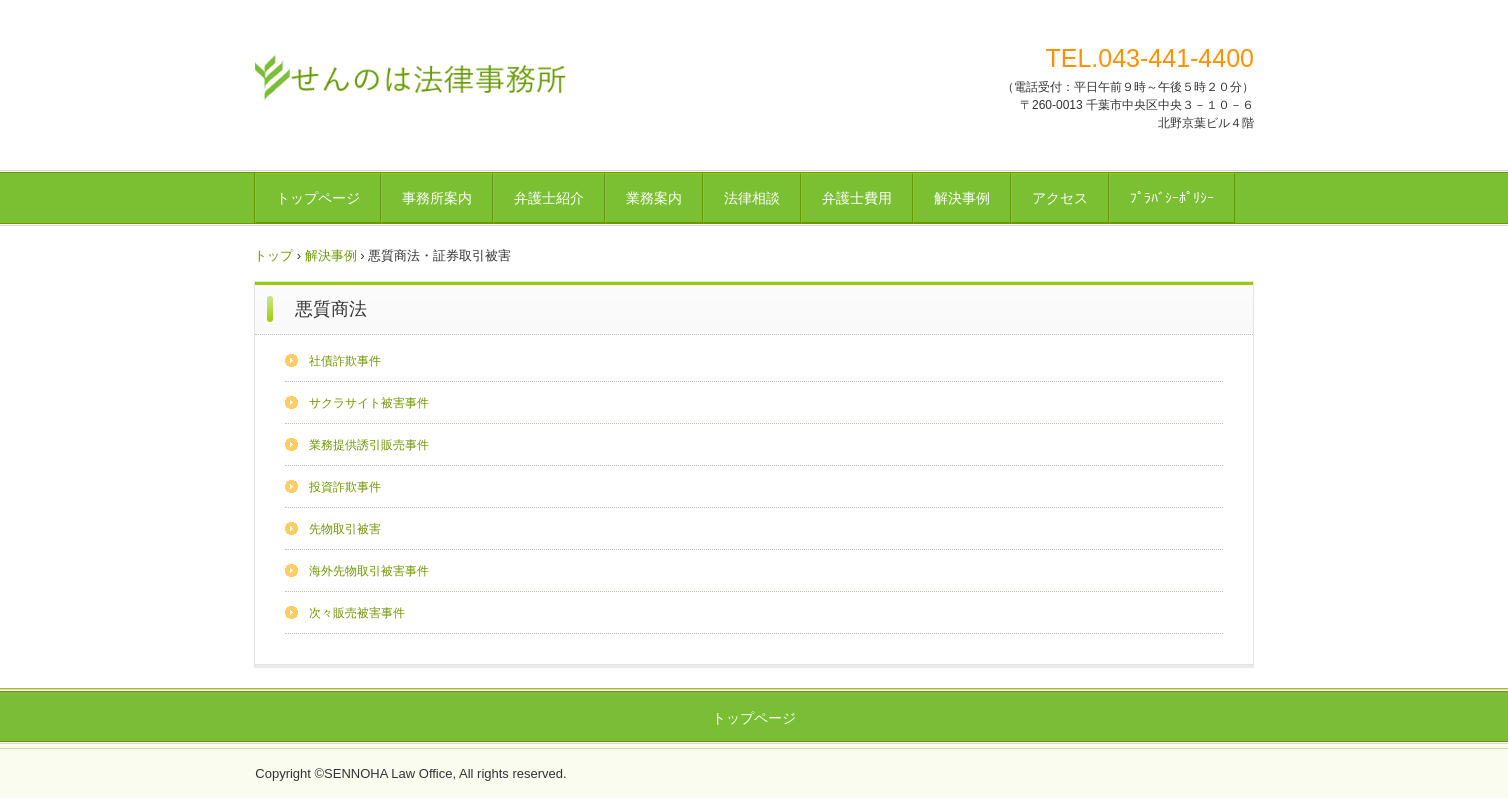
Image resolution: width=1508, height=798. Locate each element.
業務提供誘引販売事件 (369, 445)
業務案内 (654, 198)
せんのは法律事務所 (410, 75)
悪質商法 (331, 309)
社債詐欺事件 (345, 361)
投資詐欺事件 (345, 487)
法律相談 (752, 198)
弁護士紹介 (549, 198)
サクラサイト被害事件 (369, 403)
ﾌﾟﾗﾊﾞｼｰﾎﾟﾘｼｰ (1172, 198)
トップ (273, 255)
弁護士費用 (857, 198)
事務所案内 (437, 198)
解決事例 (962, 198)
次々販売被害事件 (357, 613)
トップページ (318, 198)
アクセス (1060, 198)
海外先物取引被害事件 (369, 571)
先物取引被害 (345, 529)
